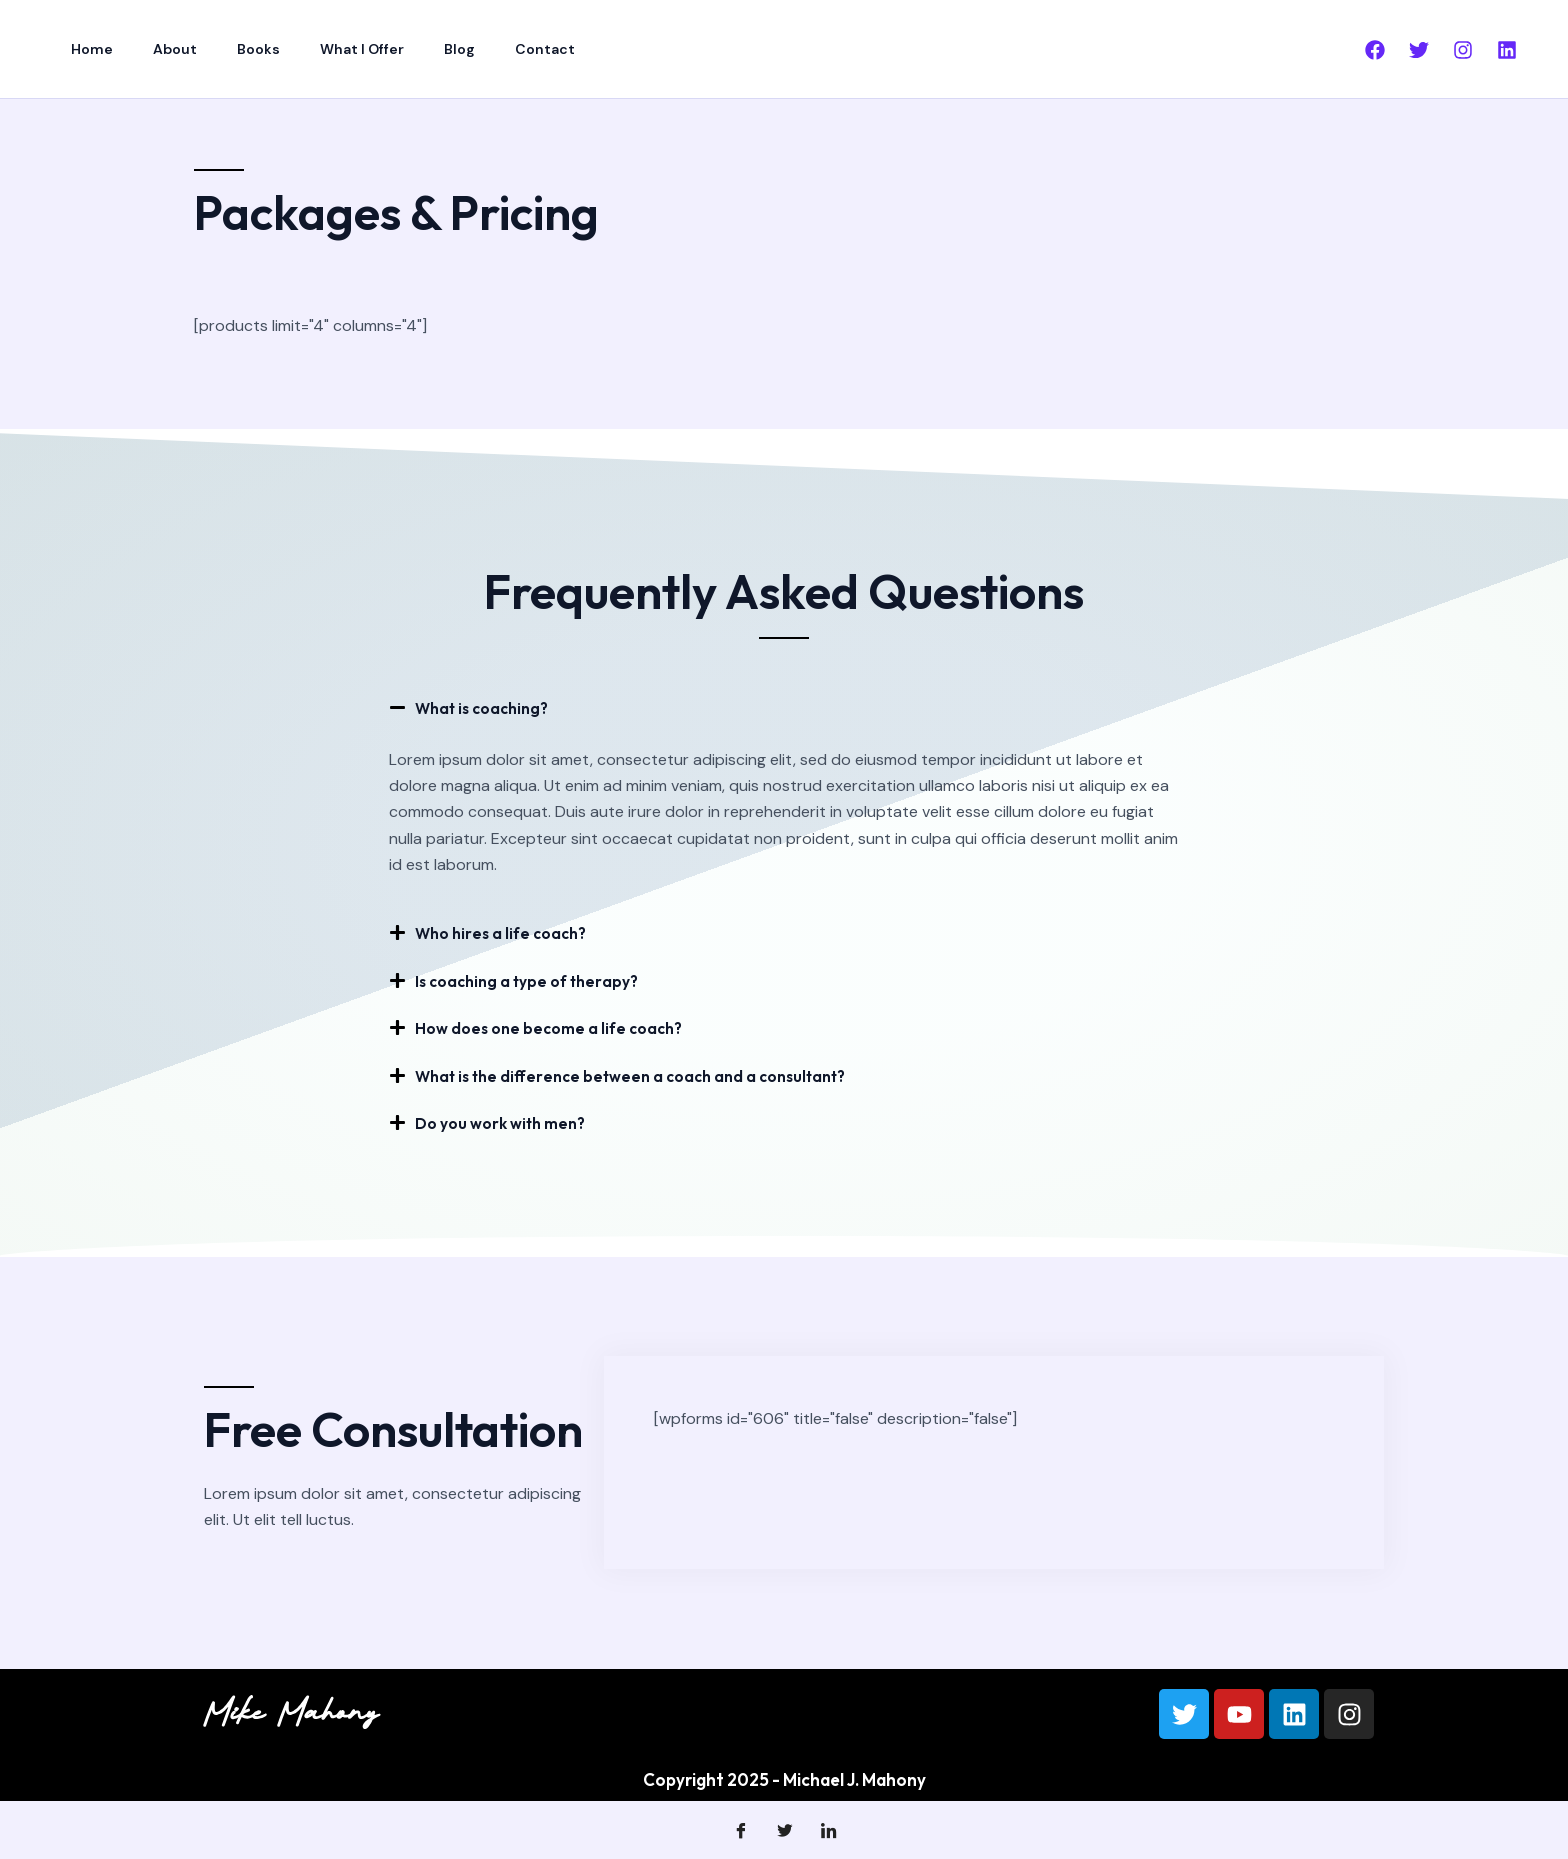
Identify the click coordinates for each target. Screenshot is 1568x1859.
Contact (479, 49)
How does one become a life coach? (556, 1026)
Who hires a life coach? (506, 932)
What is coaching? (487, 707)
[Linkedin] (1507, 50)
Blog (405, 49)
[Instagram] (1463, 50)
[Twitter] (1419, 50)
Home (86, 49)
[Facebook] (1375, 50)
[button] (784, 707)
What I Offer (320, 49)
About (157, 49)
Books (228, 49)
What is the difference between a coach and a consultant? (645, 1073)
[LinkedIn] (828, 1829)
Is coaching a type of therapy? (534, 979)
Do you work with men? (507, 1120)
